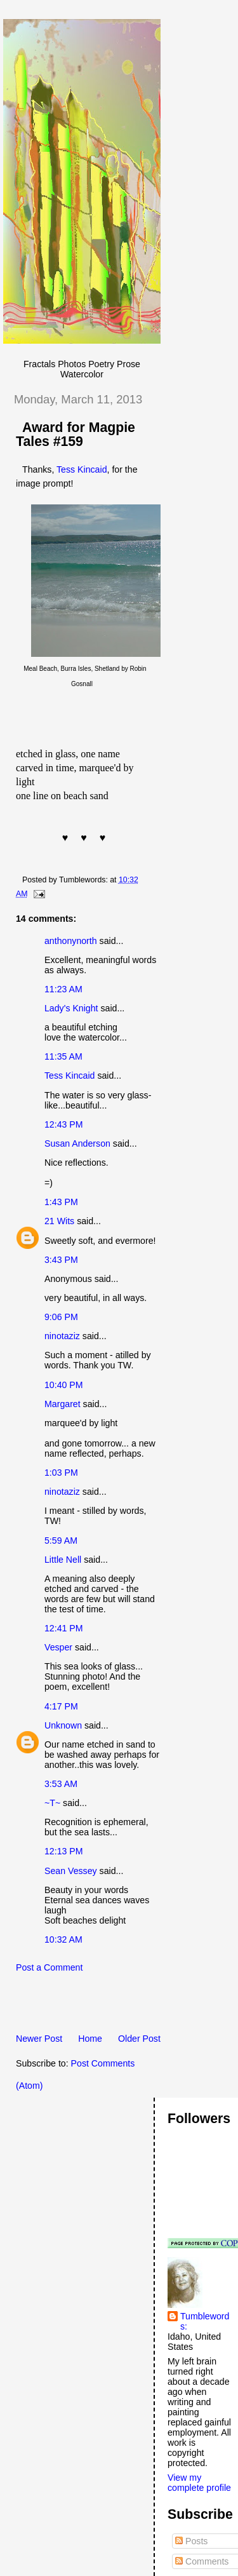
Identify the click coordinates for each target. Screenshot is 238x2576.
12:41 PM (63, 1628)
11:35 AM (63, 1056)
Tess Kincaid (81, 469)
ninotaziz (62, 1336)
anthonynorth (70, 941)
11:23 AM (63, 989)
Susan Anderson (77, 1143)
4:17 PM (61, 1706)
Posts (191, 2541)
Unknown (63, 1725)
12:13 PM (63, 1851)
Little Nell (62, 1559)
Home (90, 2038)
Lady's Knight (71, 1008)
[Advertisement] (120, 2007)
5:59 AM (60, 1540)
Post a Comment (49, 1967)
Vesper (58, 1647)
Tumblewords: (204, 2321)
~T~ (52, 1803)
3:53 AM (60, 1784)
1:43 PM (61, 1202)
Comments (201, 2561)
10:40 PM (63, 1385)
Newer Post (39, 2038)
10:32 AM (63, 1939)
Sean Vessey (70, 1871)
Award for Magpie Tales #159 (75, 434)
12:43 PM (63, 1124)
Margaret (62, 1404)
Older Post (139, 2038)
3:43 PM (61, 1260)
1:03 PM (61, 1472)
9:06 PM (61, 1317)
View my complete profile (199, 2482)
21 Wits (59, 1221)
